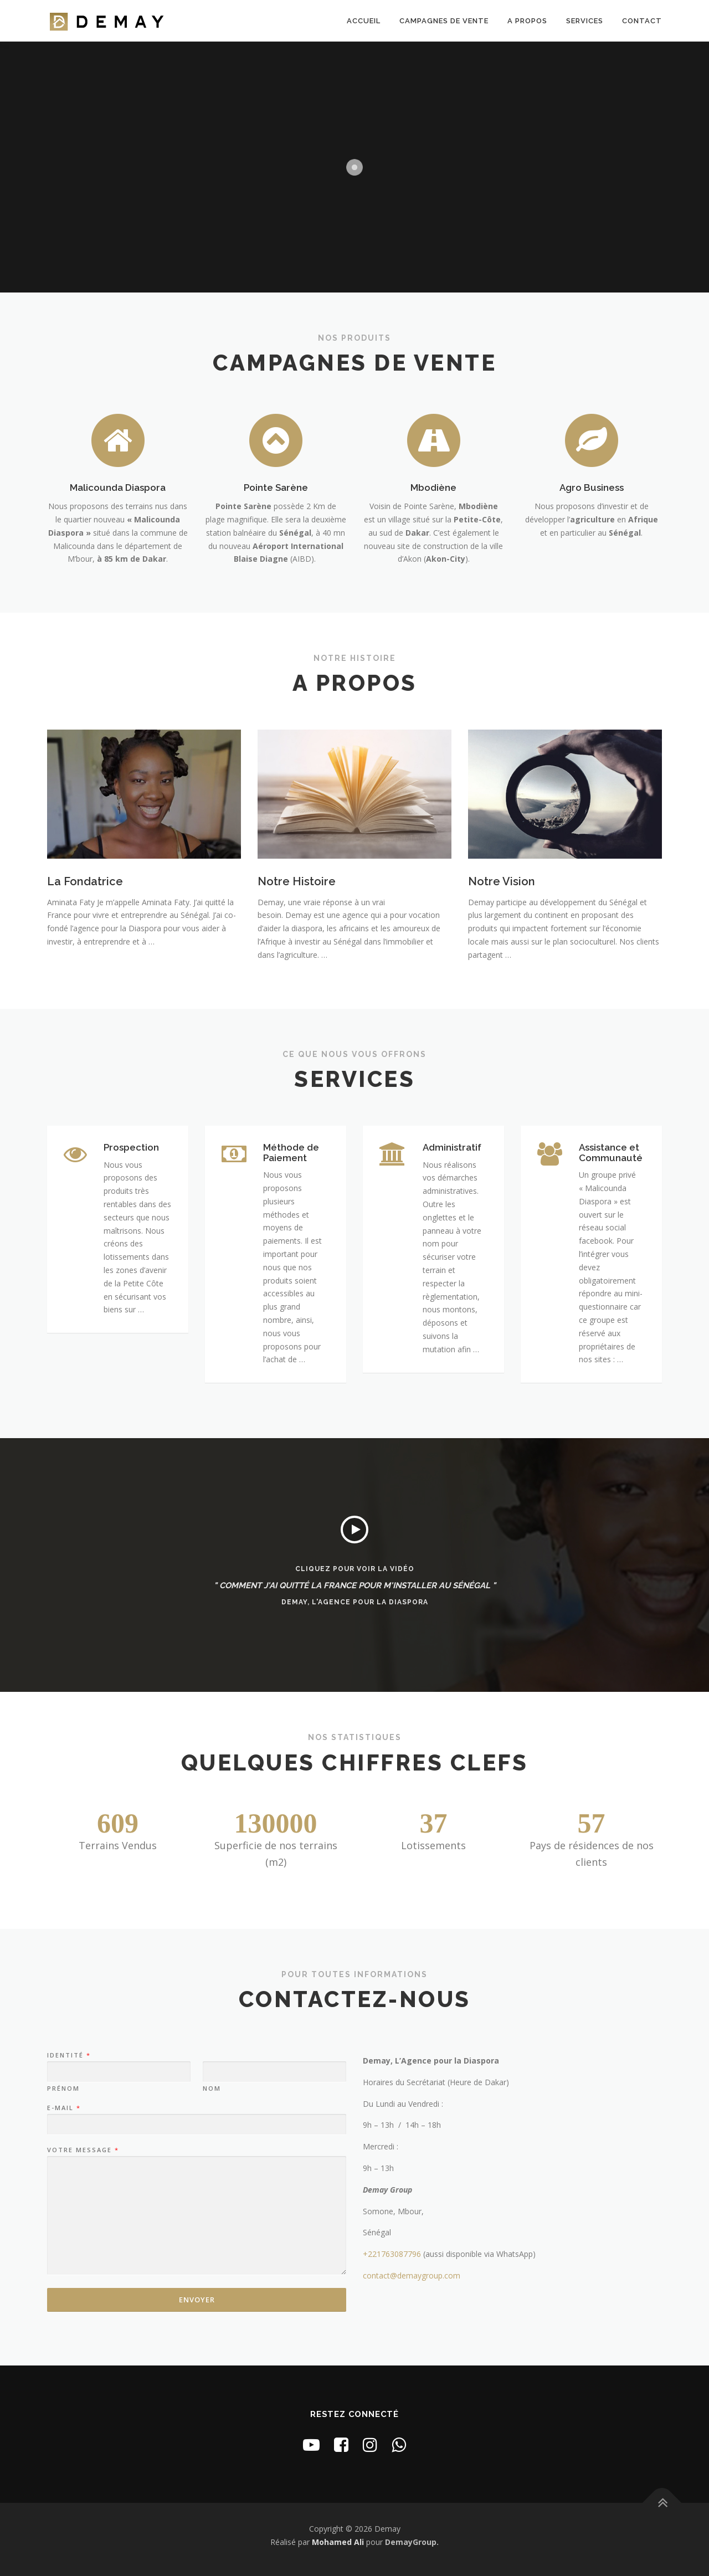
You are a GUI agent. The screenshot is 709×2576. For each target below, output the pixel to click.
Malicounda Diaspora (118, 487)
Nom (212, 2088)
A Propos (527, 21)
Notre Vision (501, 881)
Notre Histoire (297, 881)
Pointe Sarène (276, 487)
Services (584, 21)
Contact (642, 21)
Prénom (63, 2088)
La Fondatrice (85, 881)
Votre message (82, 2150)
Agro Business (591, 487)
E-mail (63, 2108)
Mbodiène (433, 487)
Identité (68, 2055)
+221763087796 (392, 2254)
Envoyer (197, 2300)
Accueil (364, 21)
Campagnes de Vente (444, 21)
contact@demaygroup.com (411, 2275)
